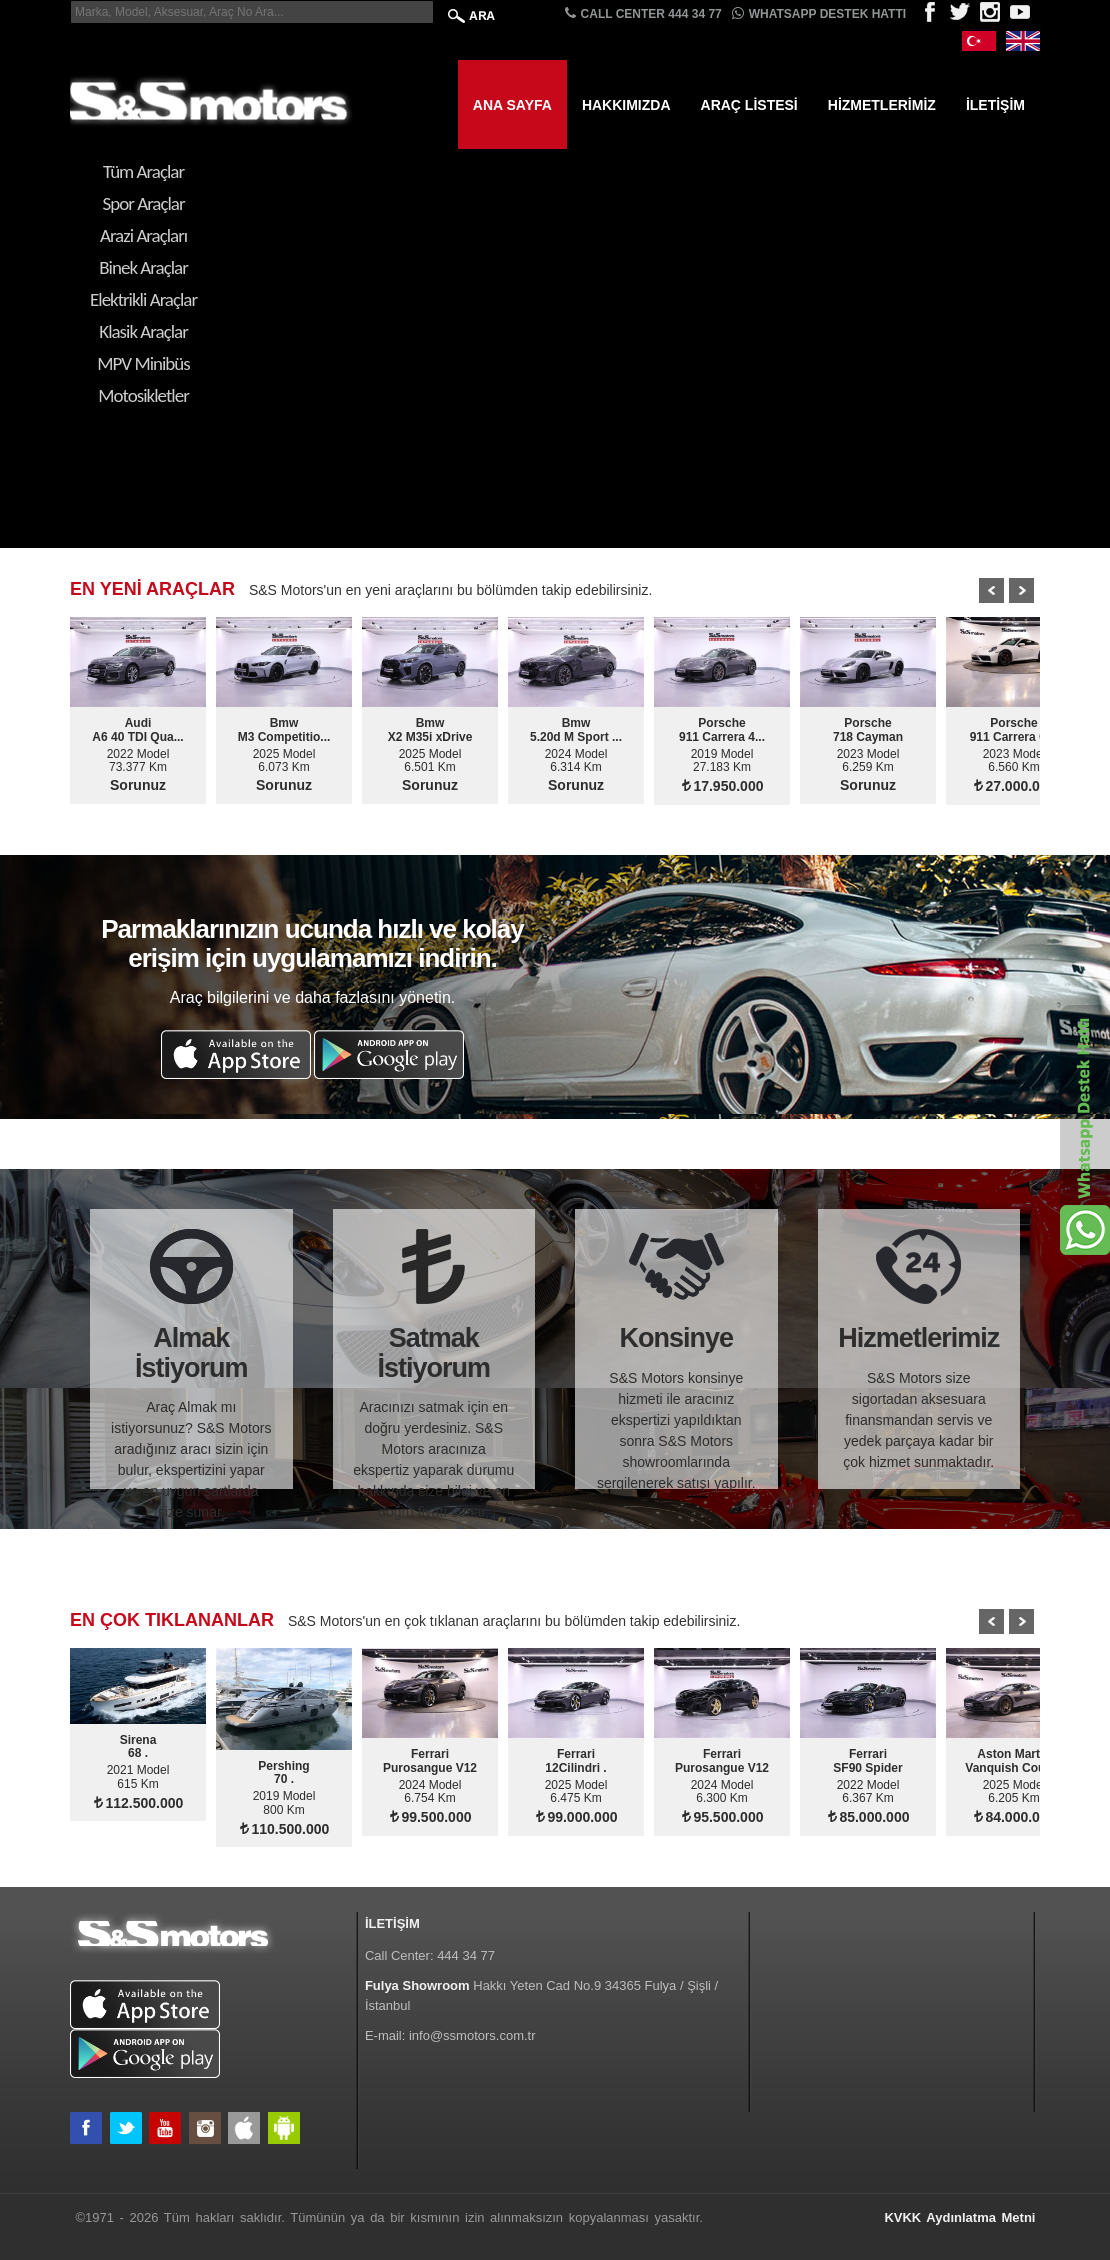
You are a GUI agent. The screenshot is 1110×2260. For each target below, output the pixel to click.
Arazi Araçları (143, 235)
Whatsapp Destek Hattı (819, 13)
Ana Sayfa (512, 105)
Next (1021, 590)
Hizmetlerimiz (882, 105)
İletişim (995, 105)
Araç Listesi (749, 105)
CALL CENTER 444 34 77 (643, 13)
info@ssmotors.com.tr (472, 2035)
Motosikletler (143, 395)
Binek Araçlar (143, 267)
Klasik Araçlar (143, 331)
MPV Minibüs (143, 363)
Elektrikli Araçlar (143, 299)
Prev (991, 590)
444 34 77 (466, 1955)
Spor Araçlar (143, 203)
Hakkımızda (626, 105)
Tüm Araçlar (143, 171)
